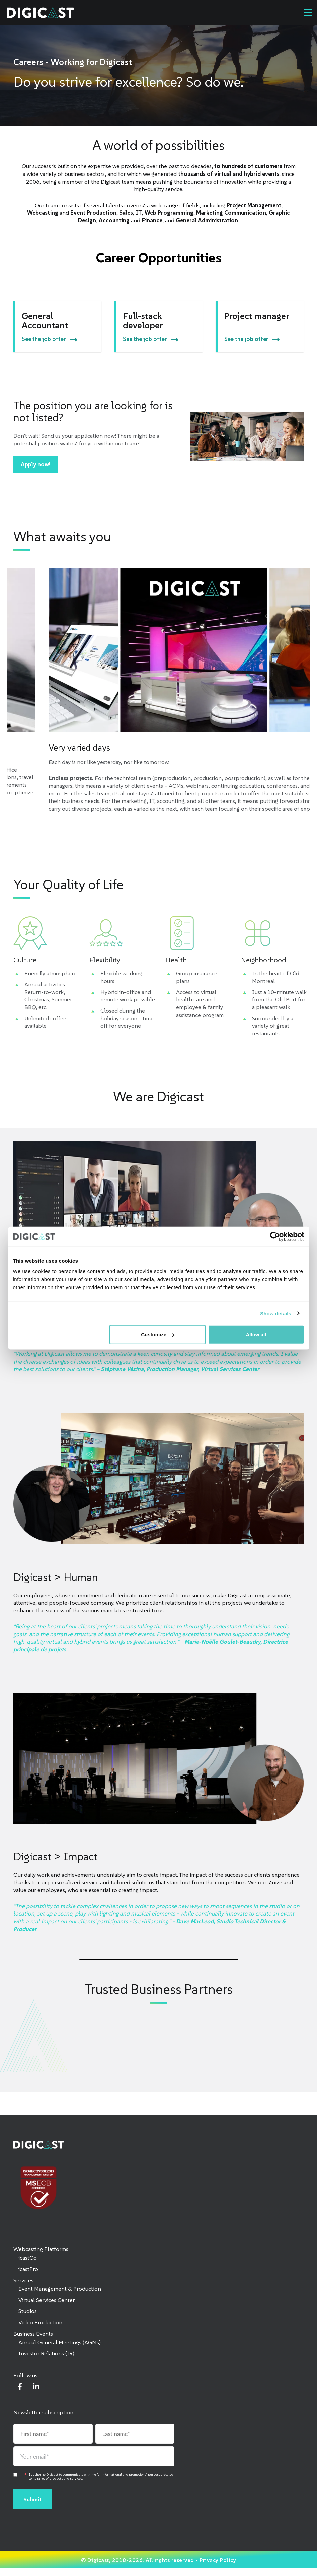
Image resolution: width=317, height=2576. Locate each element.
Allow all (256, 1334)
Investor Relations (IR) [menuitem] (46, 2353)
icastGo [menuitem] (27, 2257)
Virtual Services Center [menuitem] (46, 2300)
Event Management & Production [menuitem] (59, 2288)
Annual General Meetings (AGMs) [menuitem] (59, 2342)
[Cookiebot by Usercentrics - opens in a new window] (275, 1236)
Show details (275, 1313)
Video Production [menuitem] (40, 2322)
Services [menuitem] (23, 2280)
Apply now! (35, 464)
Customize (157, 1334)
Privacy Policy (218, 2560)
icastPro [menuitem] (28, 2269)
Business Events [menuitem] (33, 2333)
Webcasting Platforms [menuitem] (40, 2249)
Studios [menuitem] (27, 2311)
